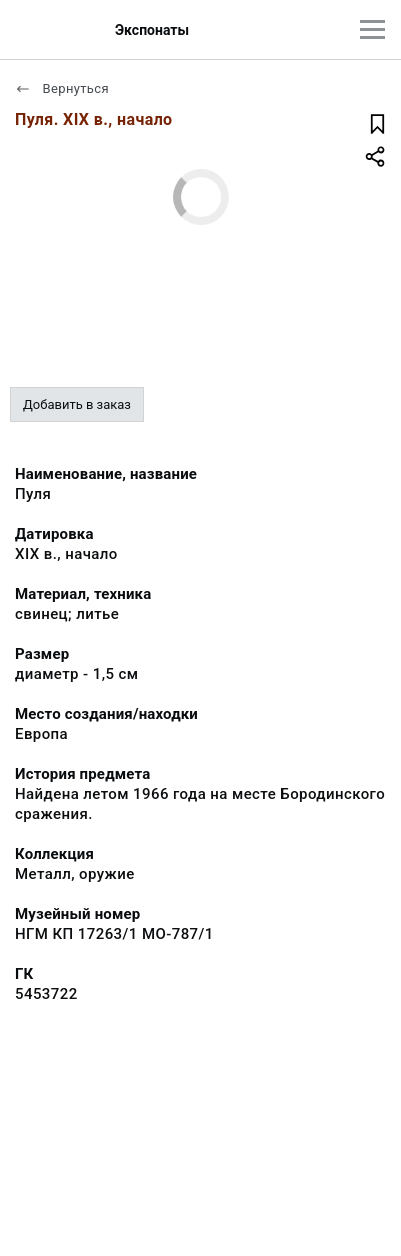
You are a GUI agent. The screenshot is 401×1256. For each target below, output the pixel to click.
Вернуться (62, 88)
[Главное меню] (372, 29)
